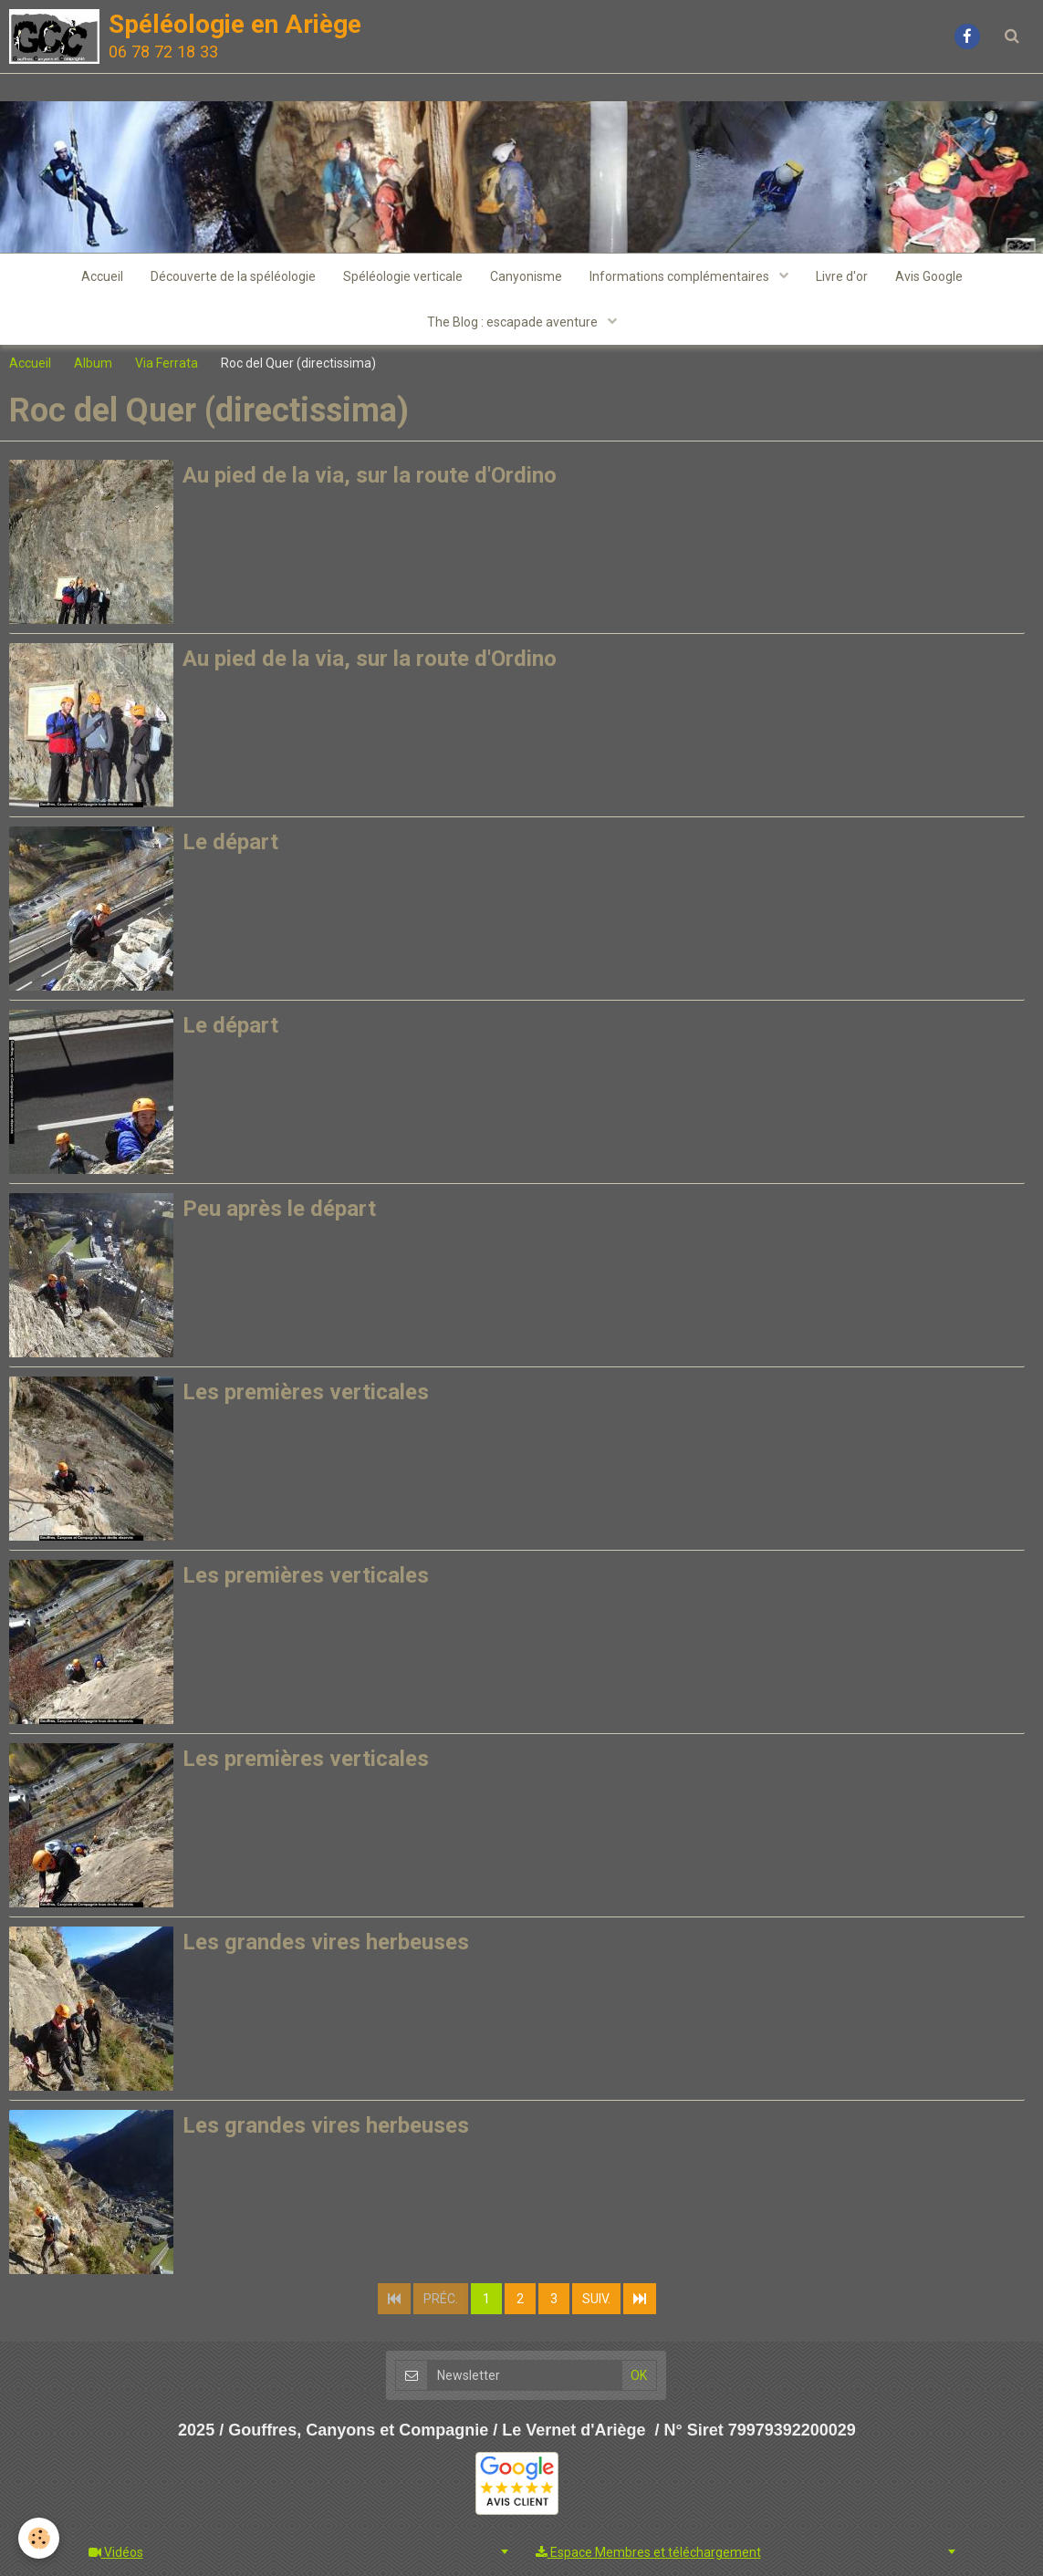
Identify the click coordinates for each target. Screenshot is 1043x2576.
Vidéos (116, 2552)
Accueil (102, 276)
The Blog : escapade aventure (513, 322)
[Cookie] (38, 2538)
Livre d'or (842, 276)
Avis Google (929, 276)
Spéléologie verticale (403, 276)
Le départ (230, 842)
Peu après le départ (279, 1208)
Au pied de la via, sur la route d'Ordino (370, 475)
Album (93, 363)
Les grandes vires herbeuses (326, 1942)
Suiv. (596, 2298)
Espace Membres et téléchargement (648, 2552)
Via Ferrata (166, 363)
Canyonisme (526, 276)
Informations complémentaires (680, 276)
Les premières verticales (306, 1392)
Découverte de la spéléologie (233, 276)
